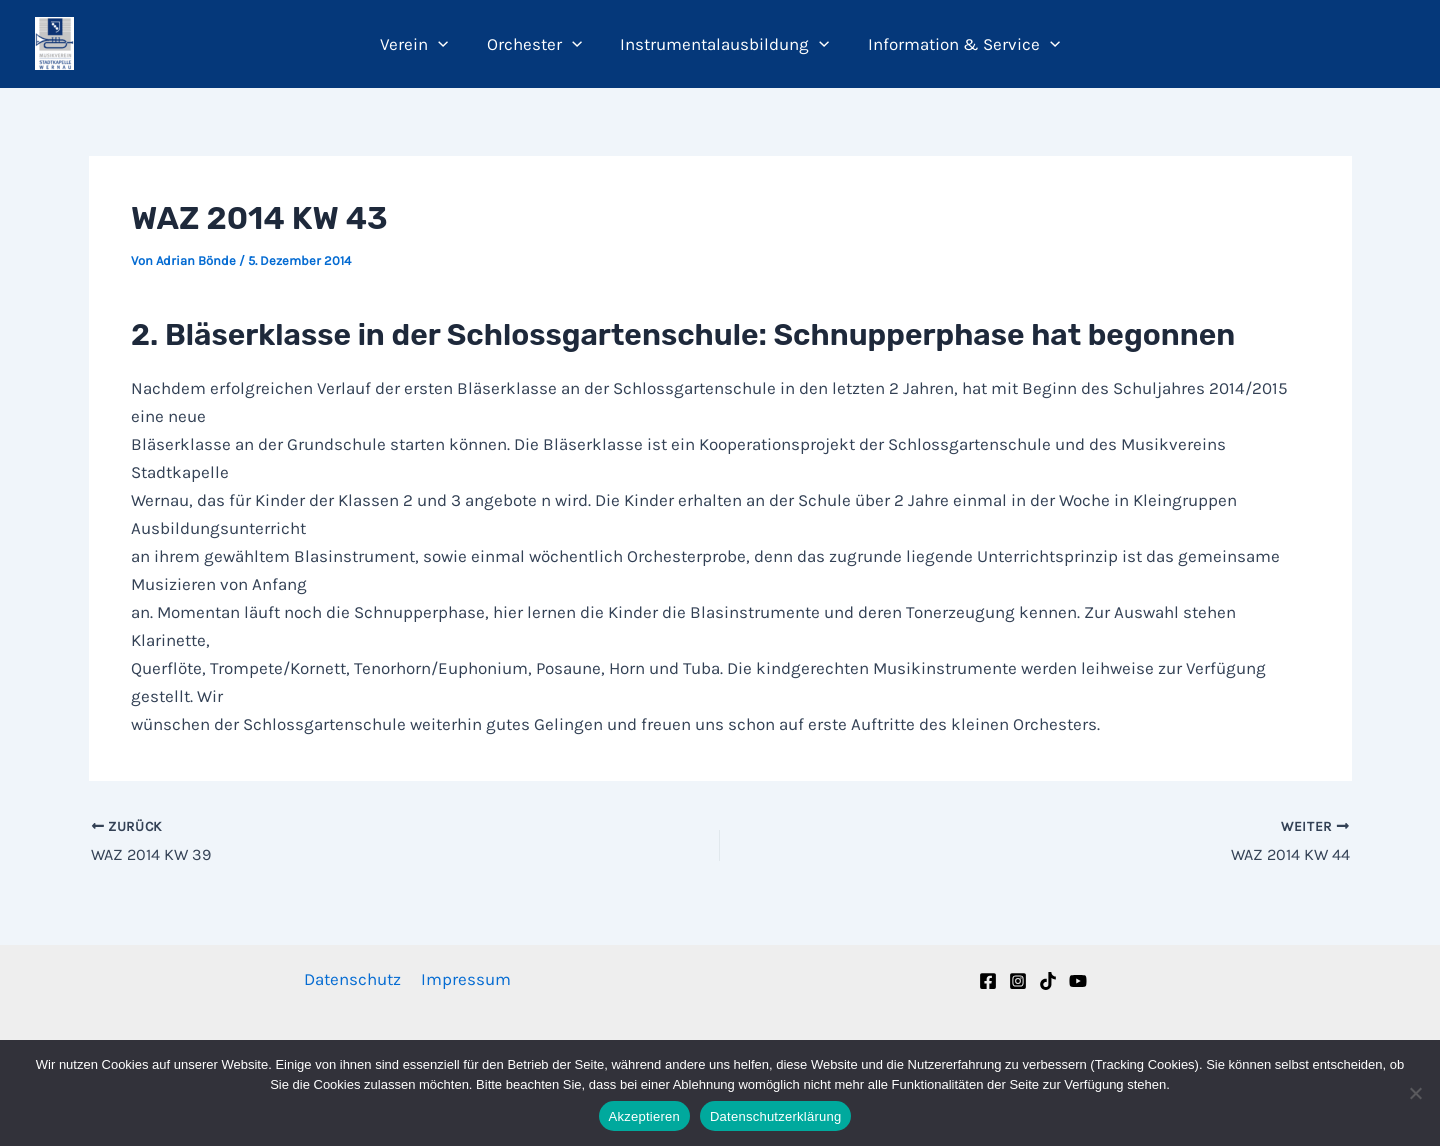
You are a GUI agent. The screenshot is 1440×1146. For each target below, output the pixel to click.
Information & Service (957, 44)
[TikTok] (1048, 981)
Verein (421, 44)
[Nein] (1415, 1093)
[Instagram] (1018, 981)
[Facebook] (988, 981)
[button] (445, 44)
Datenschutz (354, 979)
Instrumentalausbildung (722, 44)
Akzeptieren (644, 1116)
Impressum (465, 979)
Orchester (536, 44)
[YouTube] (1078, 981)
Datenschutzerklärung (775, 1116)
